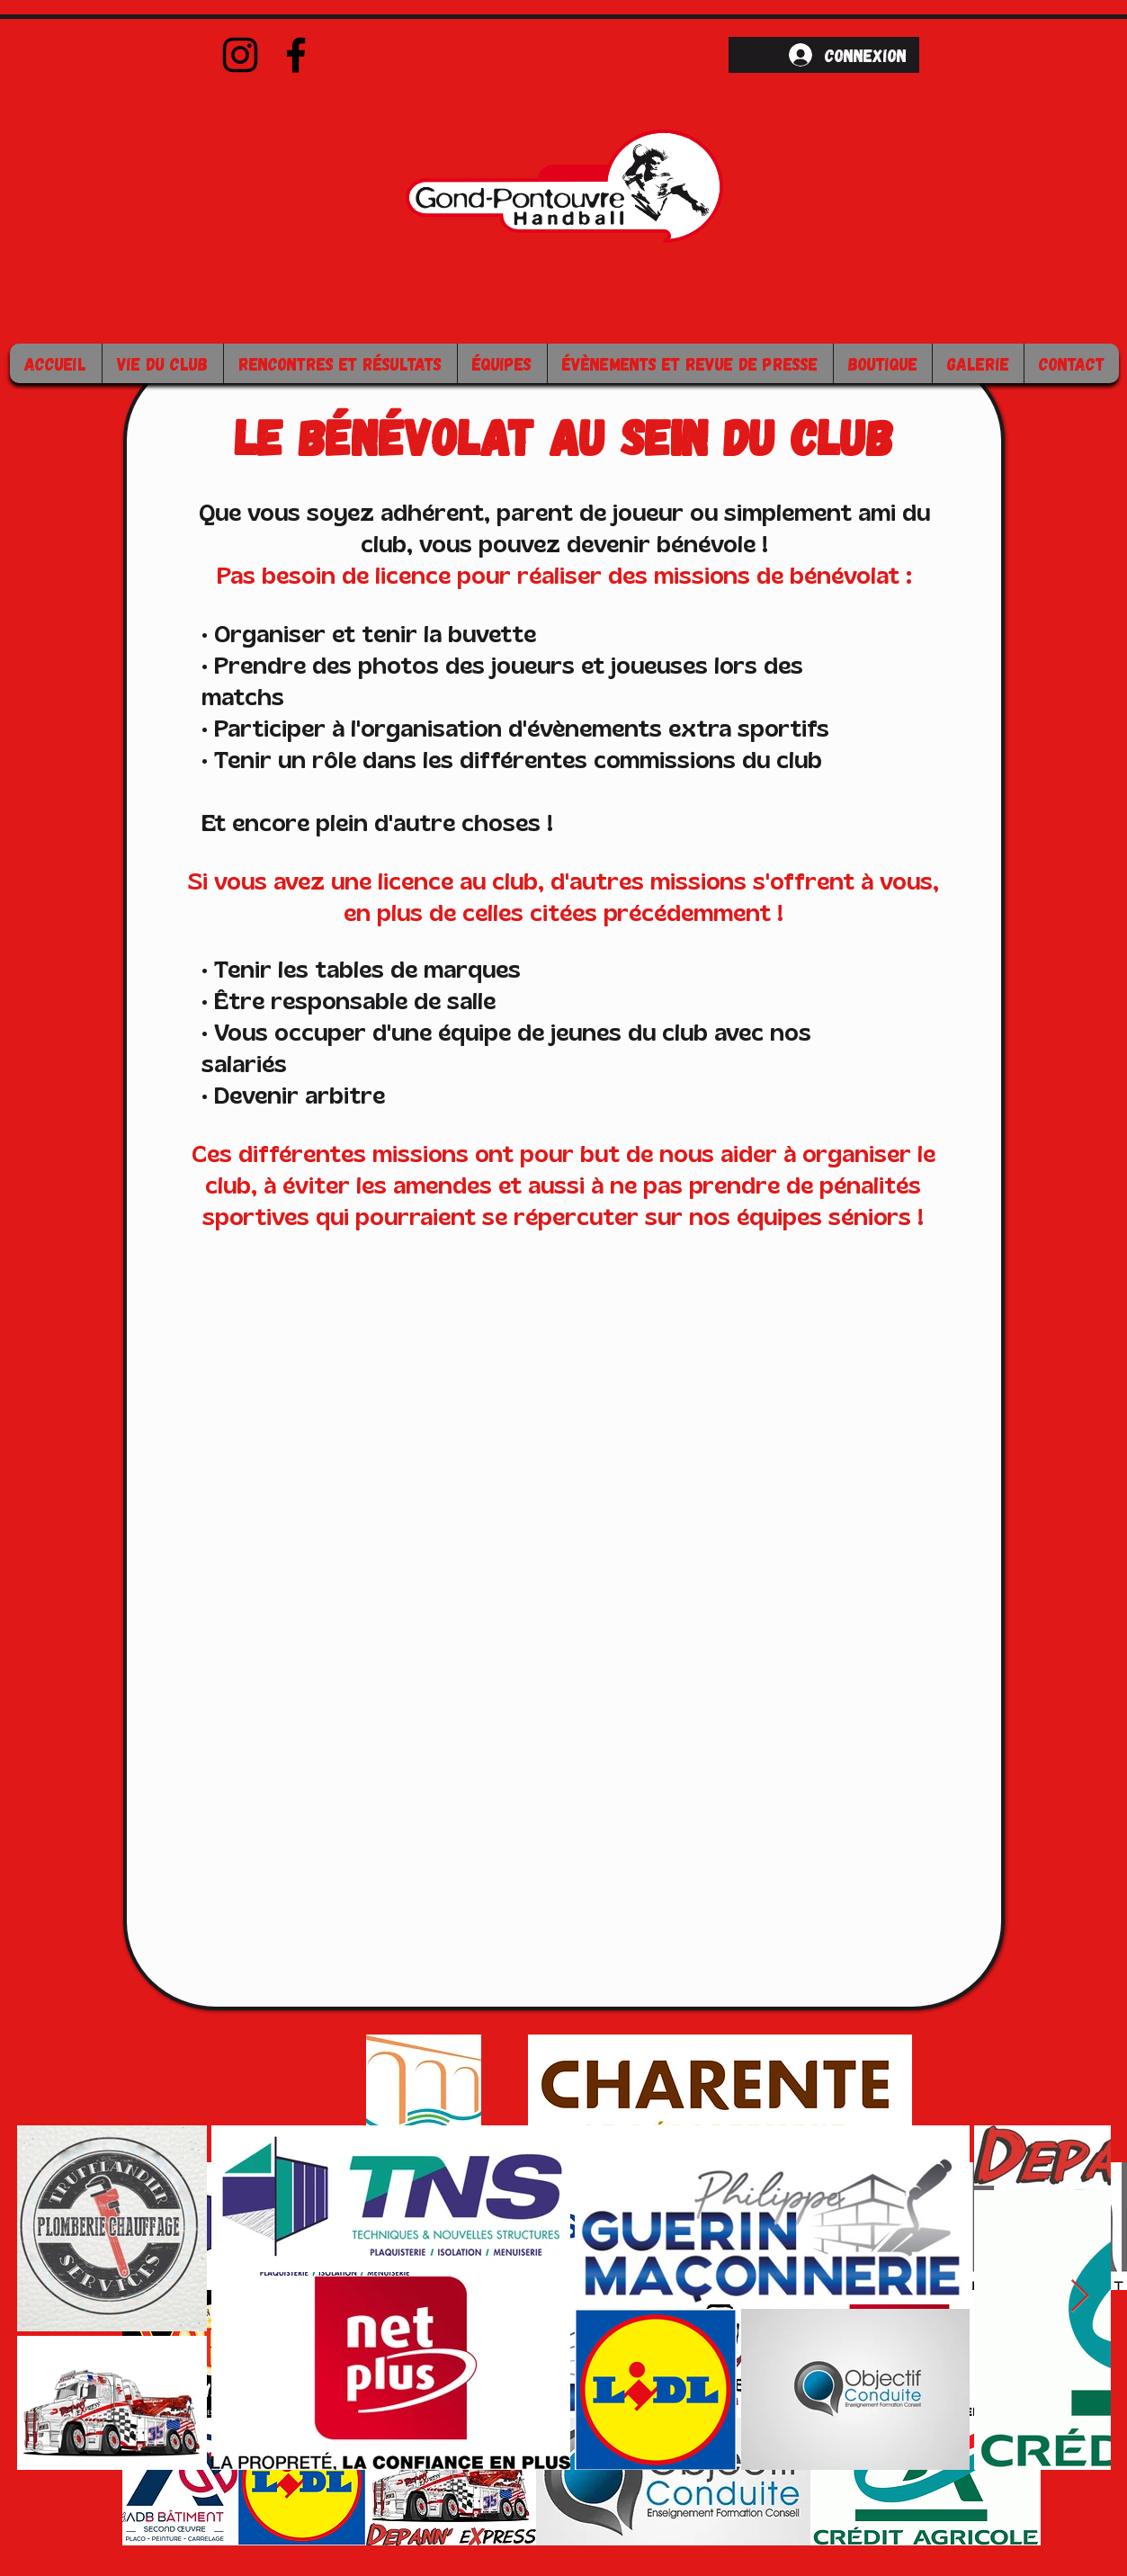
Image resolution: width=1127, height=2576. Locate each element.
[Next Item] (1079, 2296)
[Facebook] (296, 54)
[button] (162, 363)
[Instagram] (240, 54)
